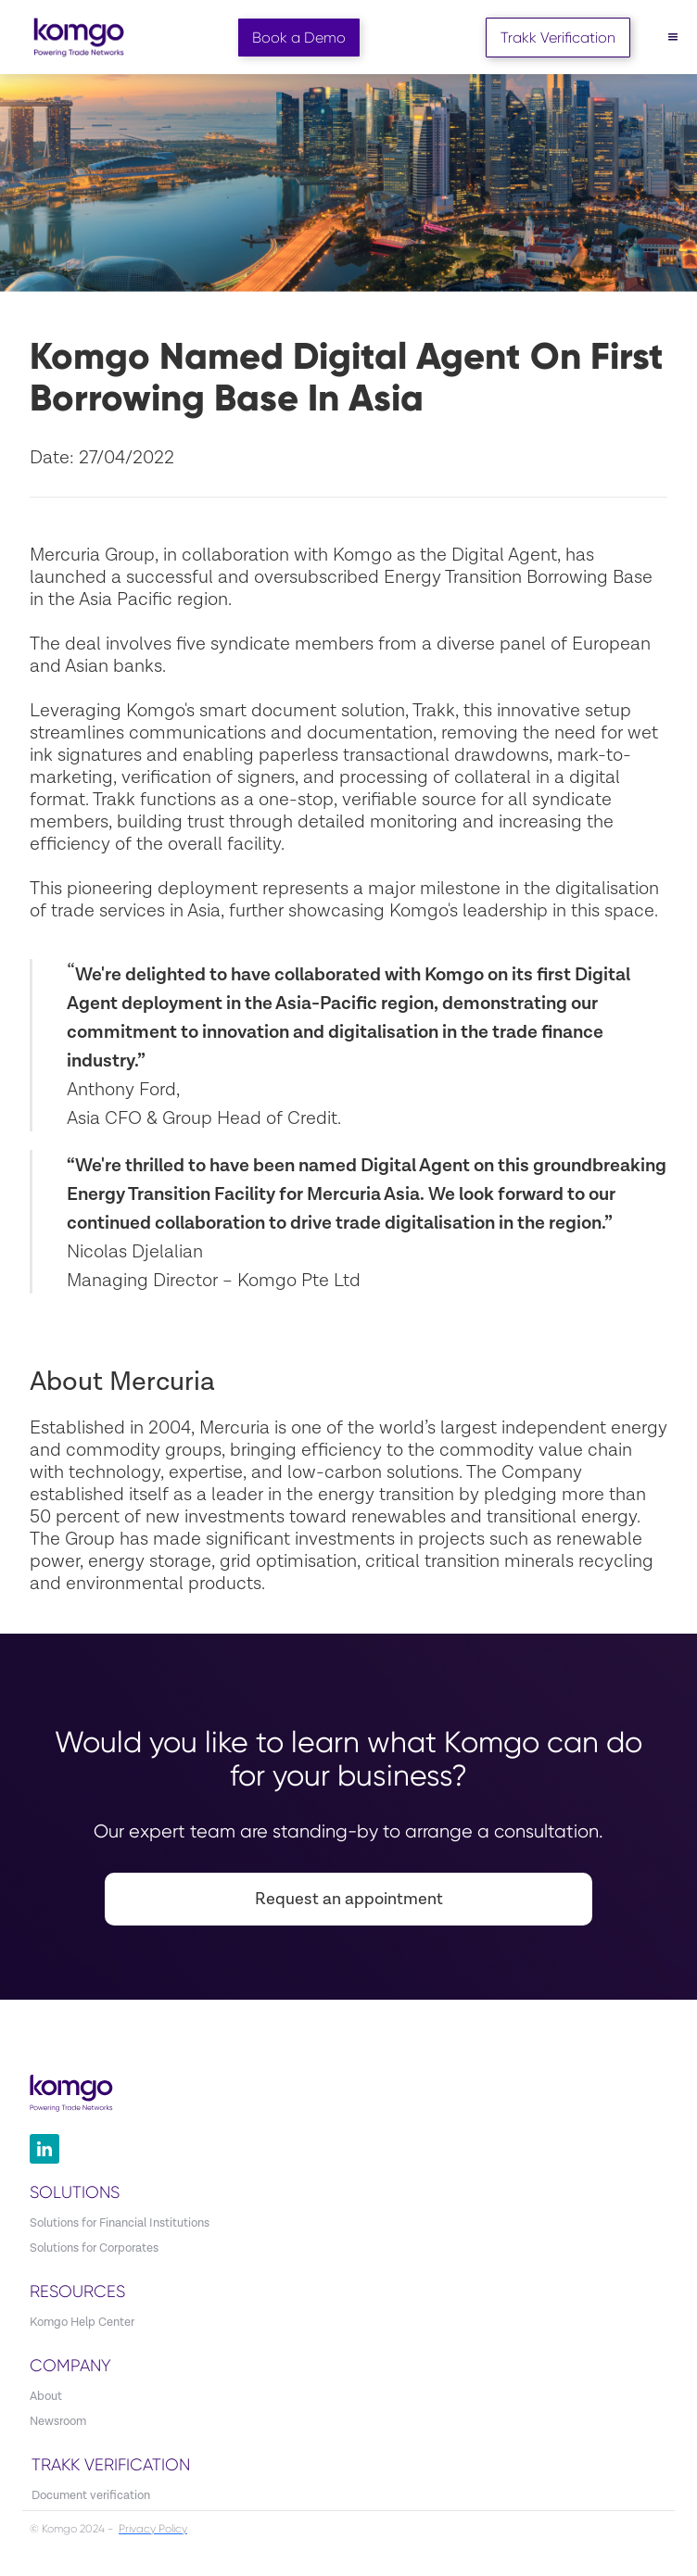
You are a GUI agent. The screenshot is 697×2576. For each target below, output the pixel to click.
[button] (673, 37)
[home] (74, 37)
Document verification (91, 2496)
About (46, 2397)
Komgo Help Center (82, 2322)
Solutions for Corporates (94, 2248)
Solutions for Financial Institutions (119, 2223)
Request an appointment (349, 1899)
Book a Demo (299, 37)
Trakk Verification (558, 37)
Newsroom (58, 2422)
